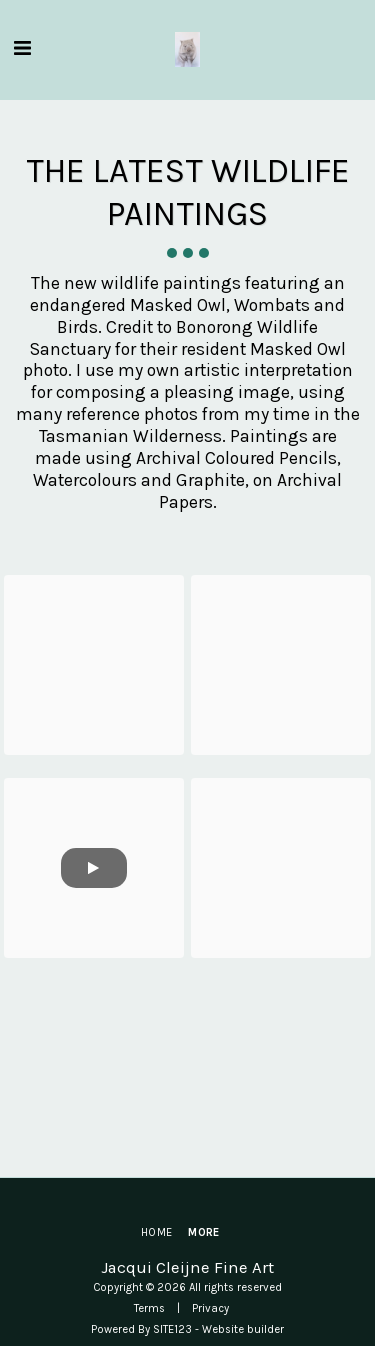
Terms (149, 1308)
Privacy (210, 1308)
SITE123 (172, 1329)
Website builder (243, 1329)
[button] (22, 48)
